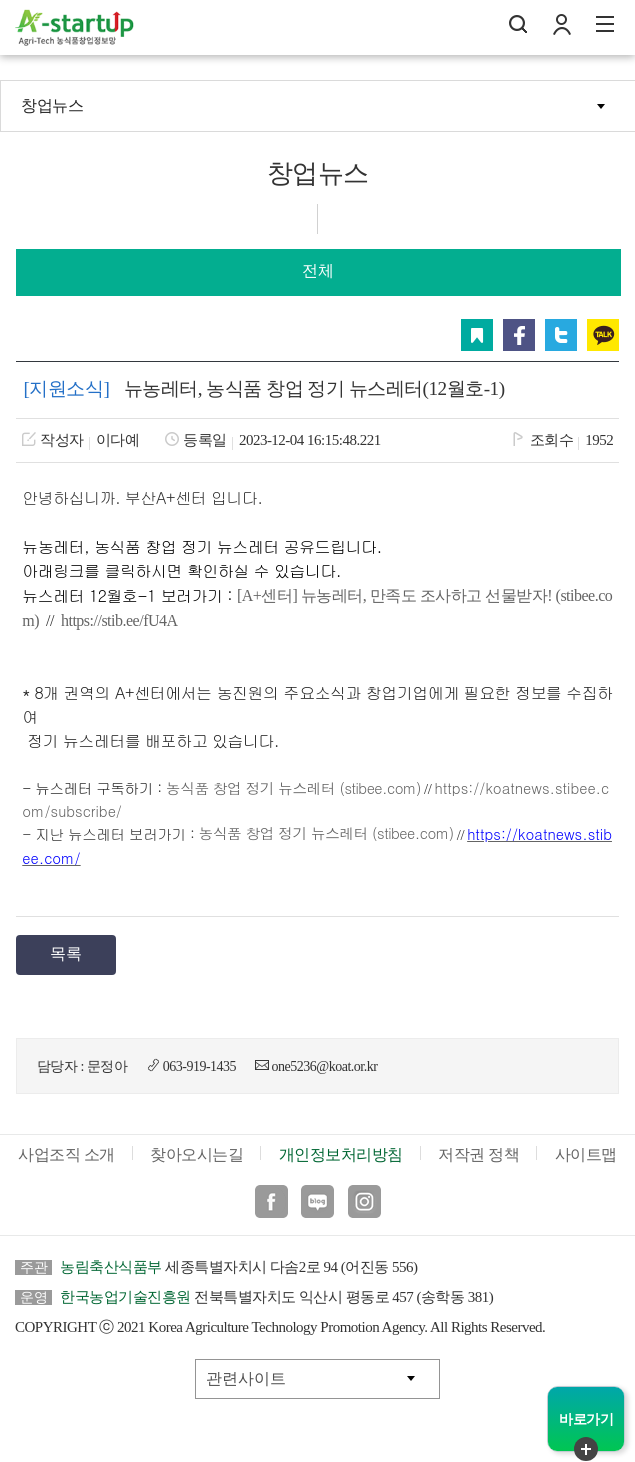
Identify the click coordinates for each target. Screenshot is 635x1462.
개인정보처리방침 (341, 1154)
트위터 (561, 335)
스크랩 (477, 335)
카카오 (603, 335)
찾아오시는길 (196, 1154)
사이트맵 (586, 1154)
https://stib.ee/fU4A (119, 620)
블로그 (317, 1201)
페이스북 (519, 335)
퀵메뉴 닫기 (586, 1449)
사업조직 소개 (66, 1154)
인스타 (364, 1201)
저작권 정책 (478, 1154)
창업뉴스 (52, 105)
